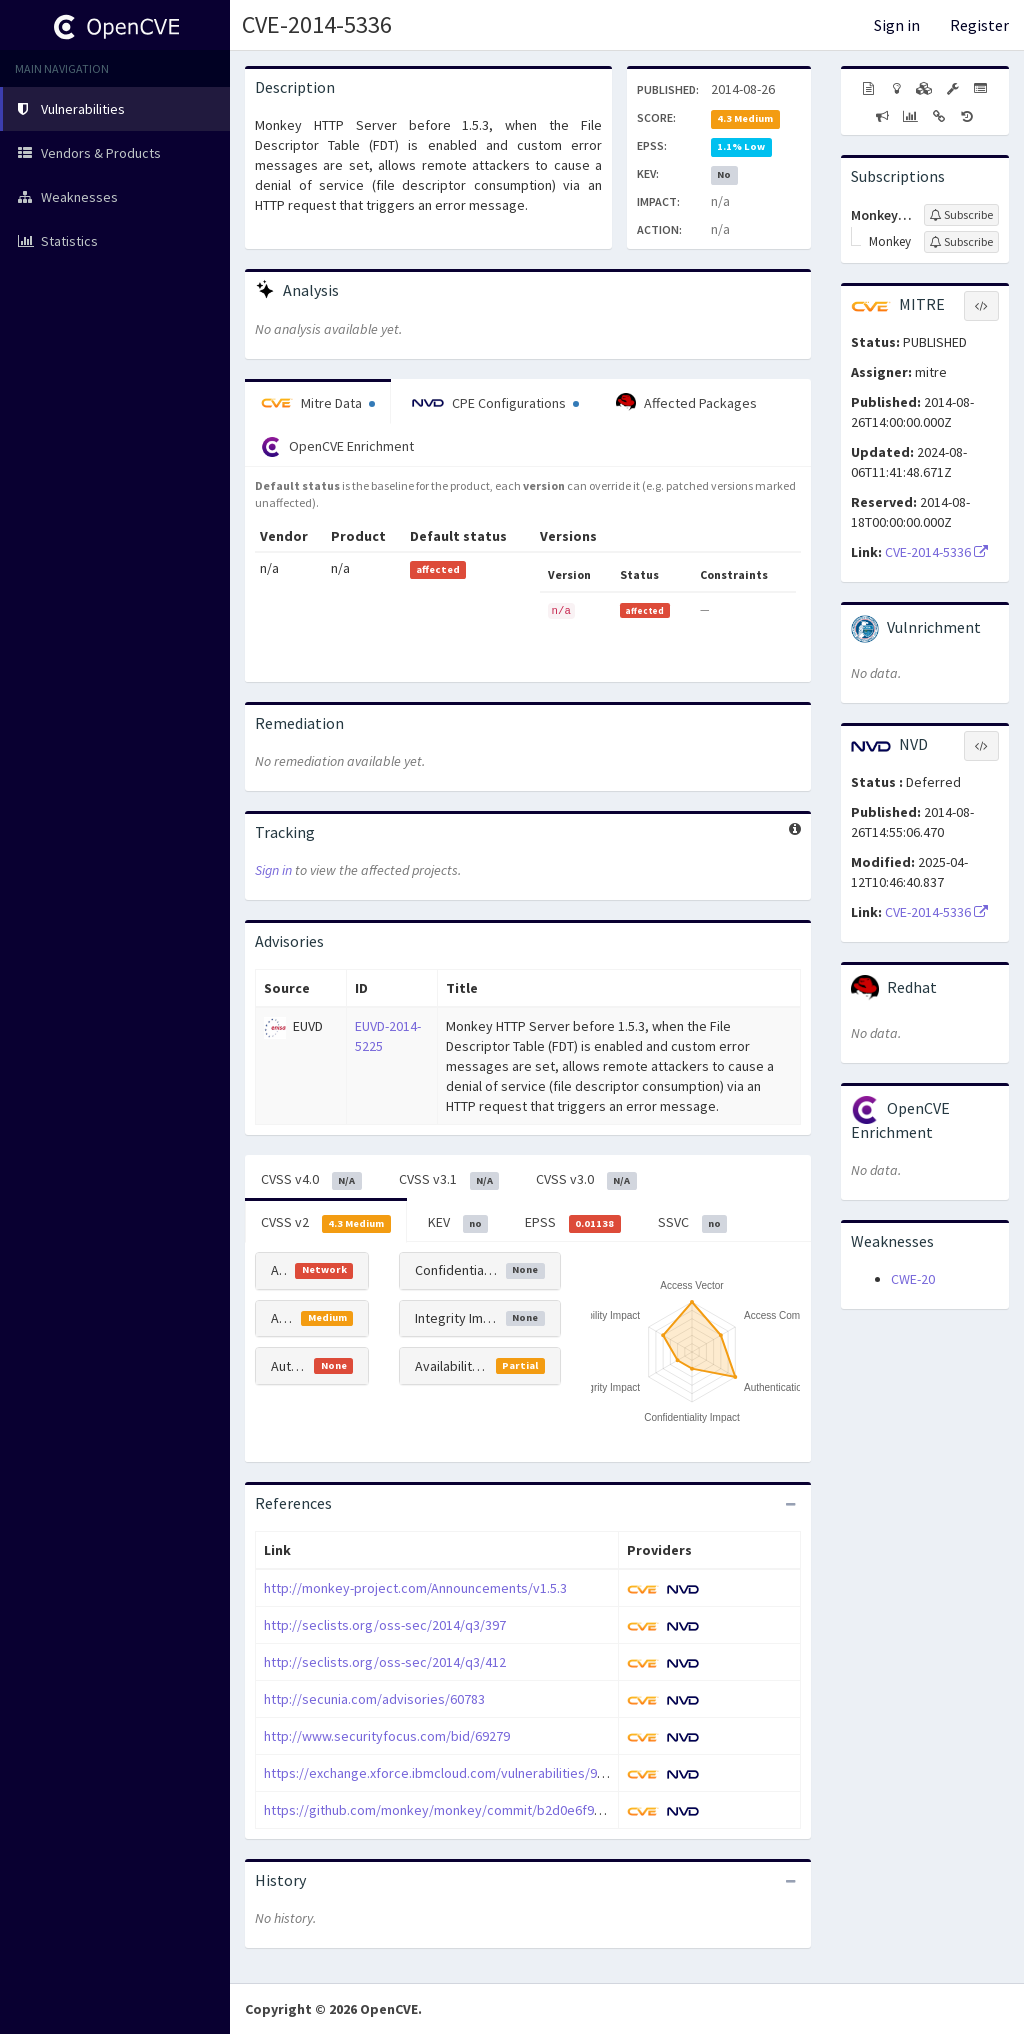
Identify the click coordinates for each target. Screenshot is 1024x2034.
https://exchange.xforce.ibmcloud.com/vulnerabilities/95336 (444, 1773)
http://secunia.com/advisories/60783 (374, 1699)
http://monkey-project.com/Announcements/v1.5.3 (415, 1588)
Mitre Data (318, 403)
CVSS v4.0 (311, 1180)
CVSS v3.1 (449, 1180)
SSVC (693, 1223)
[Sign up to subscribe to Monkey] (961, 242)
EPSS (573, 1223)
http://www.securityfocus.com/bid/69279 (387, 1736)
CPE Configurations (495, 403)
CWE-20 (913, 1279)
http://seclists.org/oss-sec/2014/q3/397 (385, 1625)
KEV (458, 1223)
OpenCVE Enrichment (337, 447)
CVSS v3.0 (586, 1180)
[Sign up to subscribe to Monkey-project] (961, 215)
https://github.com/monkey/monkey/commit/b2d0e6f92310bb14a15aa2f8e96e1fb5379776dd (542, 1810)
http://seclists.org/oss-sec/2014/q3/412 (385, 1662)
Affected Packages (686, 403)
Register (979, 25)
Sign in (897, 25)
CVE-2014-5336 (317, 24)
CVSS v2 (326, 1223)
